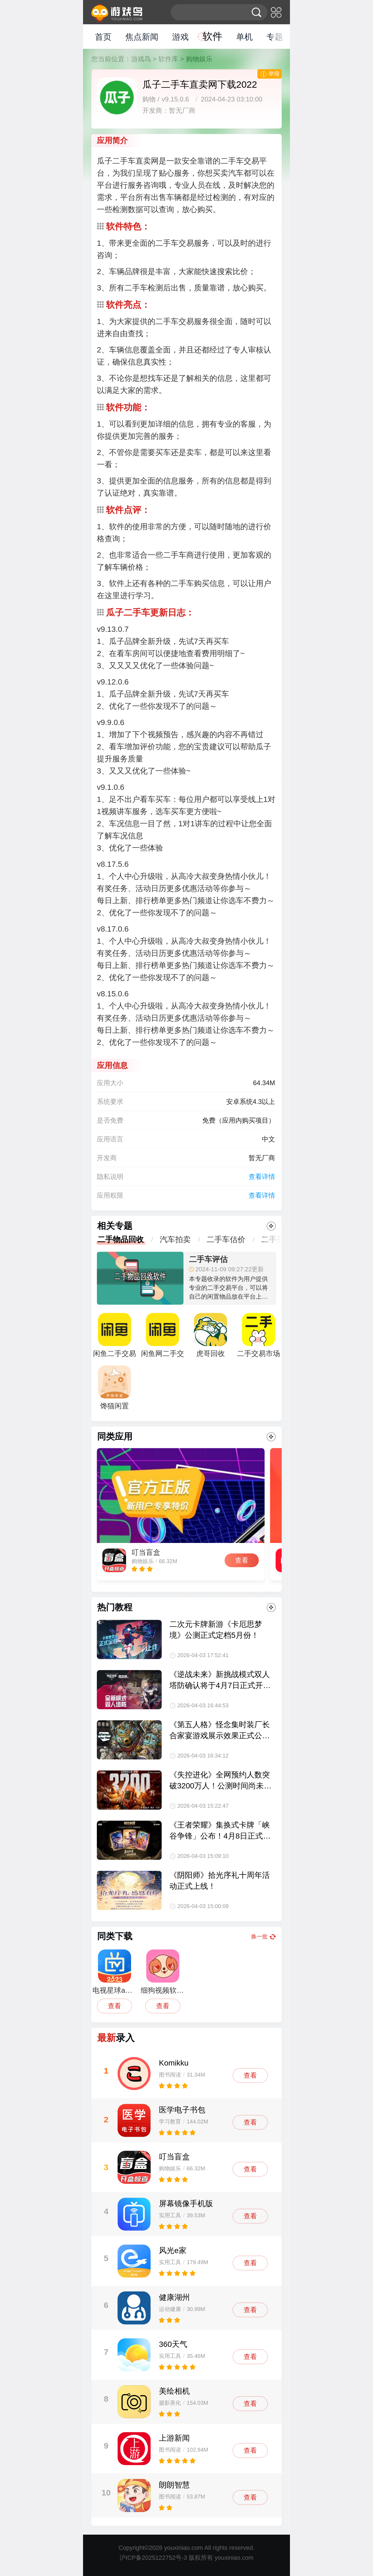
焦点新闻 (141, 36)
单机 (244, 36)
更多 (271, 1226)
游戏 (180, 36)
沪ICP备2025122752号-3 (153, 2557)
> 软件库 (165, 59)
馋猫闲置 (114, 1387)
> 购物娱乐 (196, 59)
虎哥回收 (210, 1335)
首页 (103, 36)
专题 (275, 36)
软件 (212, 36)
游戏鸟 (141, 59)
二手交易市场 (258, 1335)
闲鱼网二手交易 (162, 1338)
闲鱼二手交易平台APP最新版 (114, 1338)
